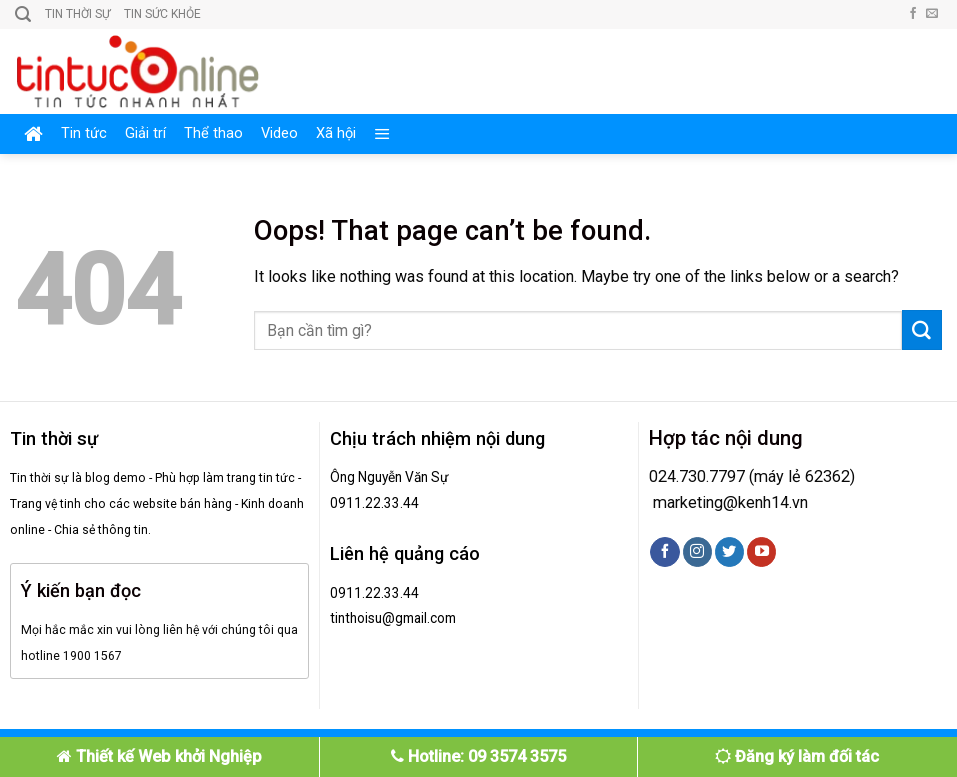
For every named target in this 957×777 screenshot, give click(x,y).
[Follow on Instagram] (697, 552)
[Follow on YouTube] (761, 552)
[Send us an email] (932, 14)
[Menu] (382, 134)
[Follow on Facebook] (913, 14)
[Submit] (922, 330)
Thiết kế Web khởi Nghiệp (159, 756)
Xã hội (336, 133)
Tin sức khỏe (162, 14)
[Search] (23, 14)
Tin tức (84, 133)
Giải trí (145, 133)
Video (279, 133)
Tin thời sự (77, 14)
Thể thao (213, 133)
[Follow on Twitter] (729, 552)
